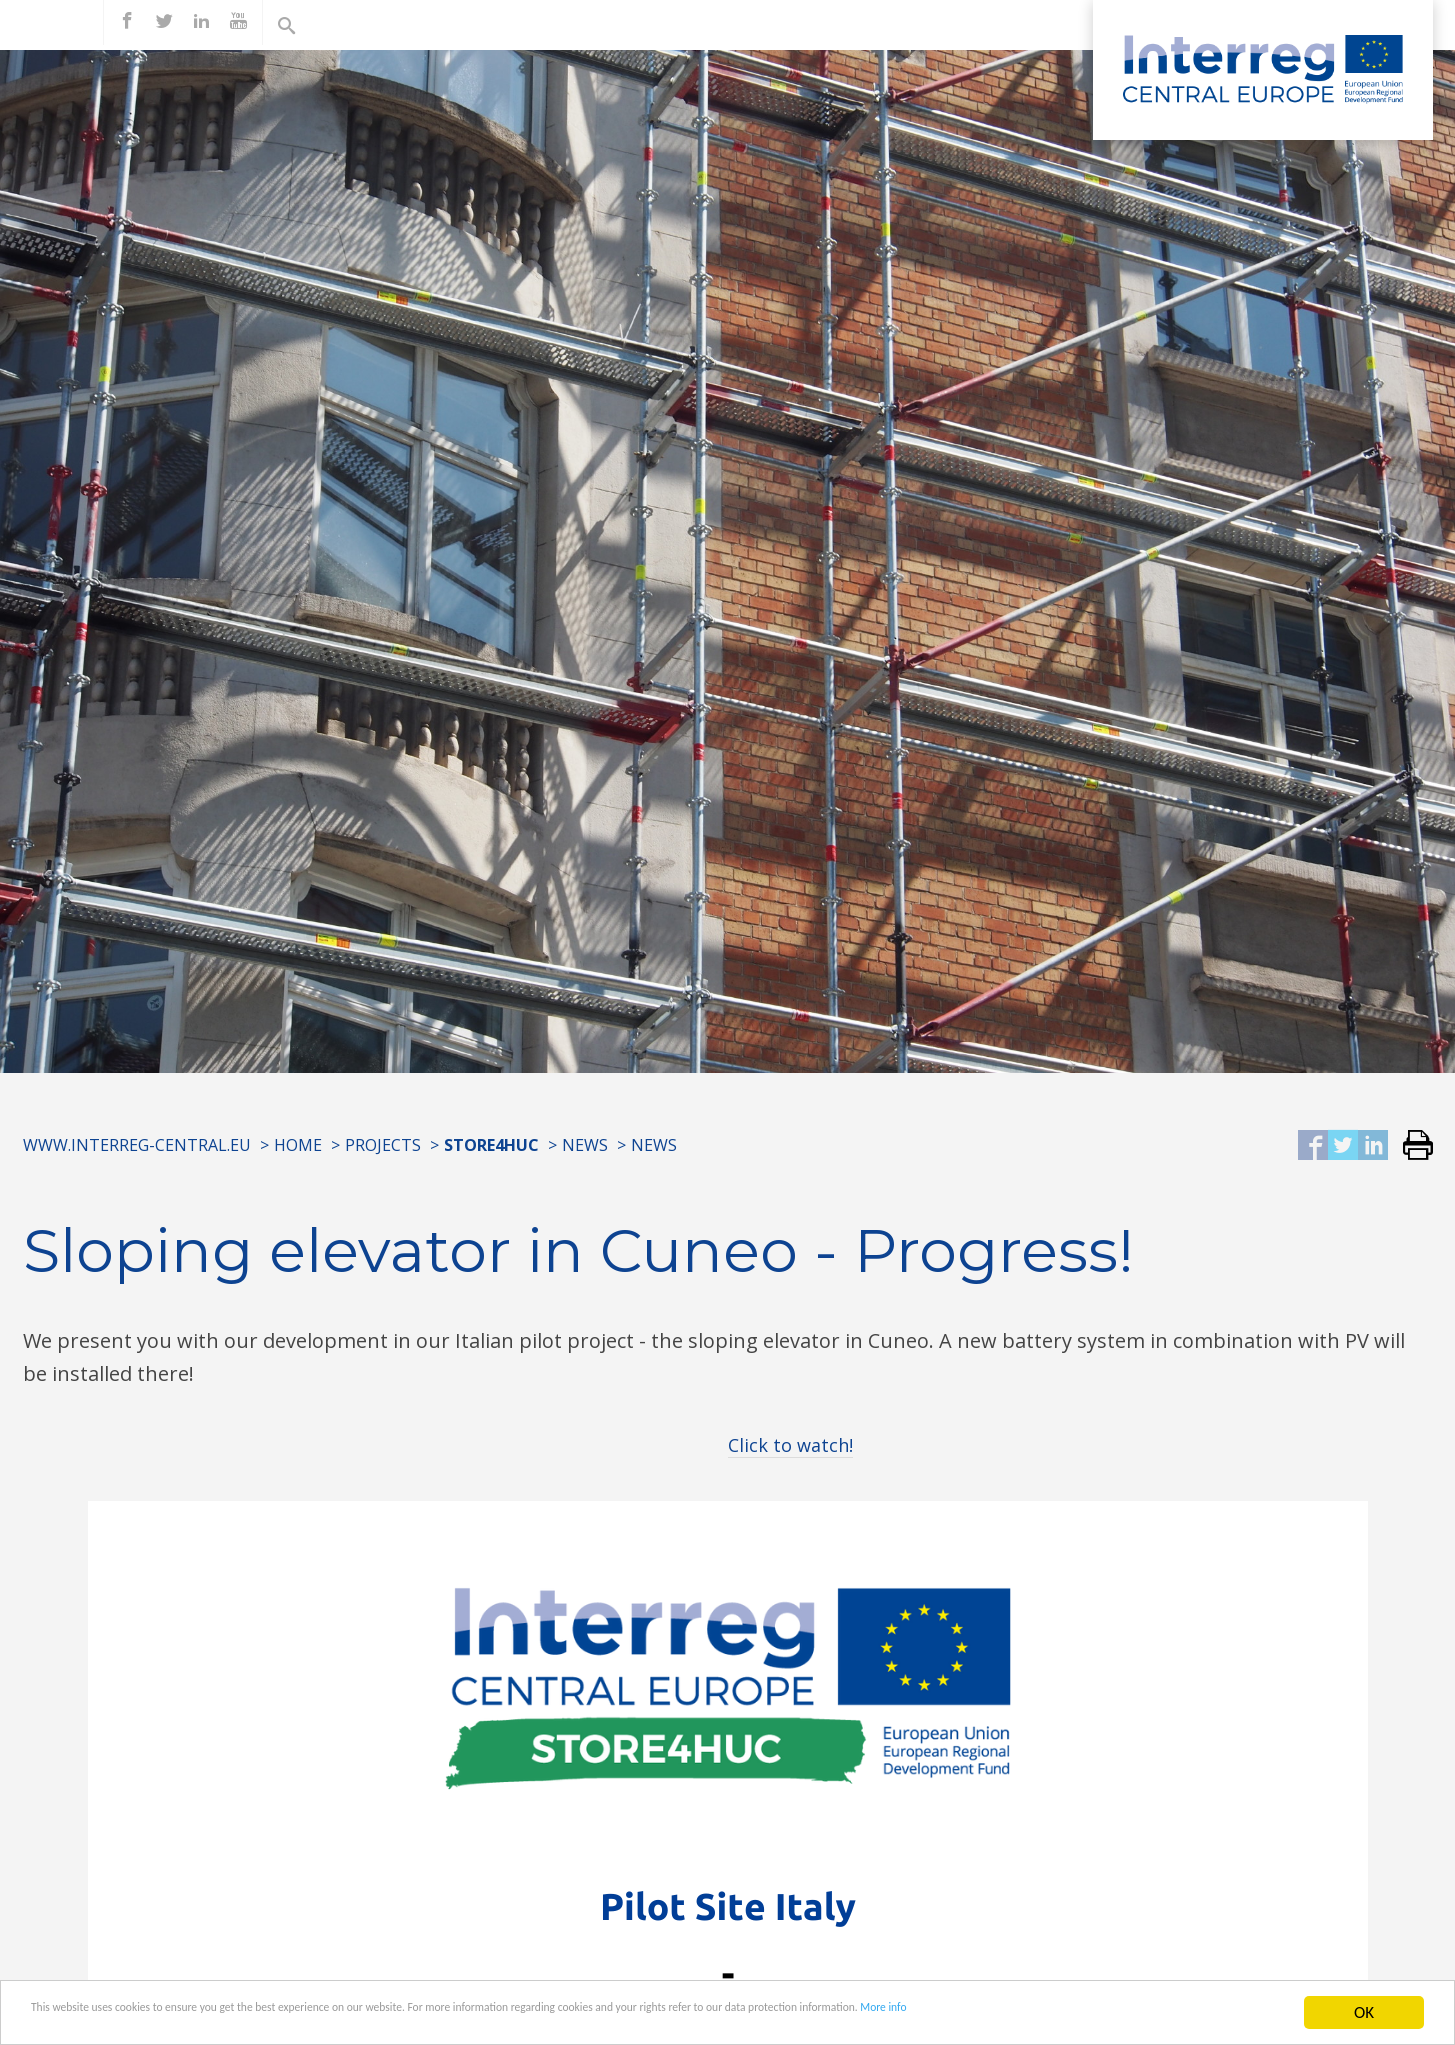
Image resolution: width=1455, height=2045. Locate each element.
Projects (383, 1145)
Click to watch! (790, 1445)
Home (298, 1145)
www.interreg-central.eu (137, 1145)
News (585, 1145)
